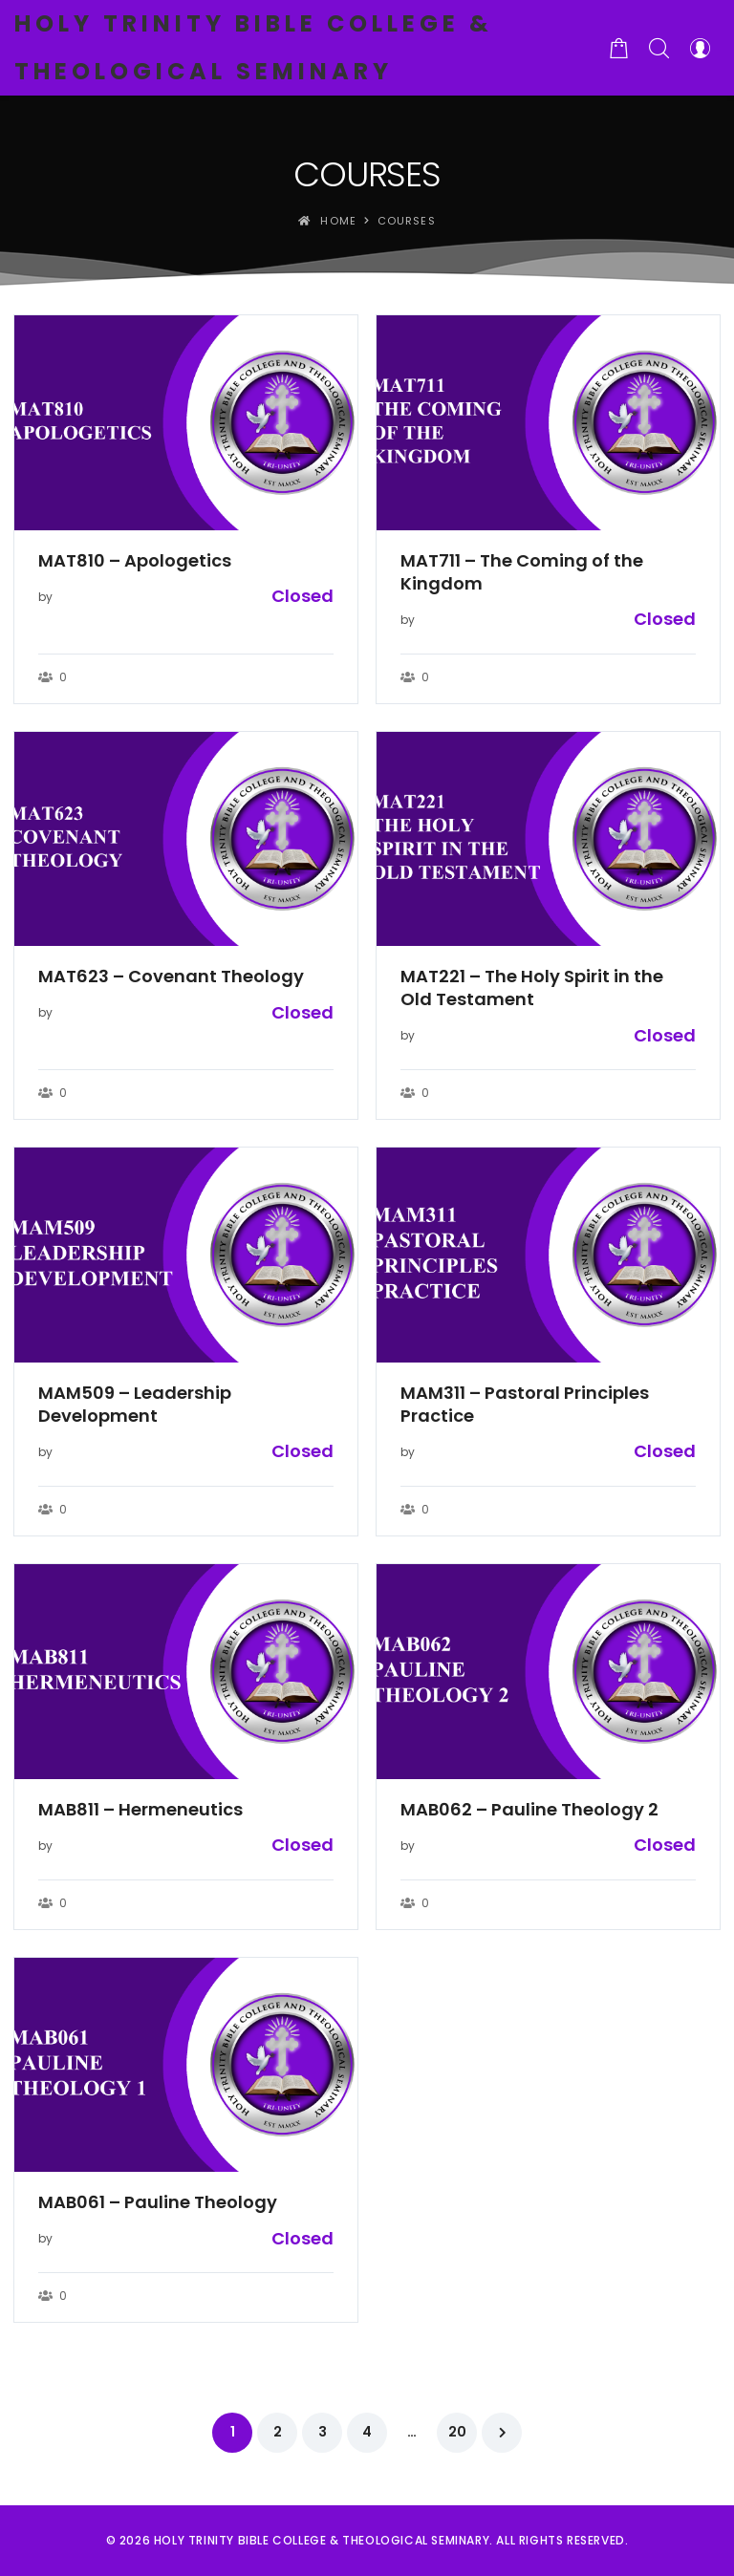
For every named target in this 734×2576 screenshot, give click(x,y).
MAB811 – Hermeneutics (140, 1809)
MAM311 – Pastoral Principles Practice (524, 1405)
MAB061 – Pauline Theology (157, 2202)
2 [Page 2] (277, 2431)
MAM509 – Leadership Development (134, 1405)
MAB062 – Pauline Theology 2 (529, 1809)
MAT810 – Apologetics (134, 560)
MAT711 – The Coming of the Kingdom (521, 572)
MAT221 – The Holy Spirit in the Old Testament (531, 988)
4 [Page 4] (367, 2431)
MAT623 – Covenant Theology (171, 976)
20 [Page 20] (457, 2431)
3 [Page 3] (322, 2431)
